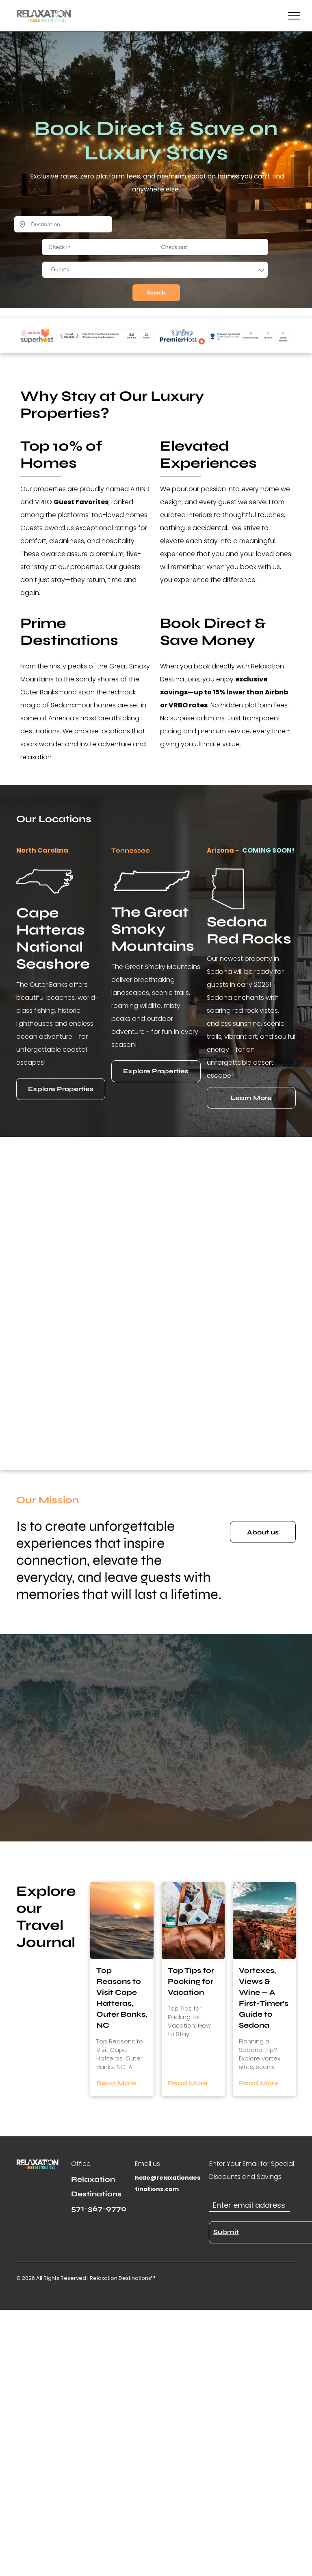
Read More (116, 2083)
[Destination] (63, 224)
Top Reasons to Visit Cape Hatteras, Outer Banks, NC (121, 1998)
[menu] (294, 15)
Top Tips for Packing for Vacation (191, 1981)
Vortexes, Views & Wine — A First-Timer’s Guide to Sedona (263, 1998)
